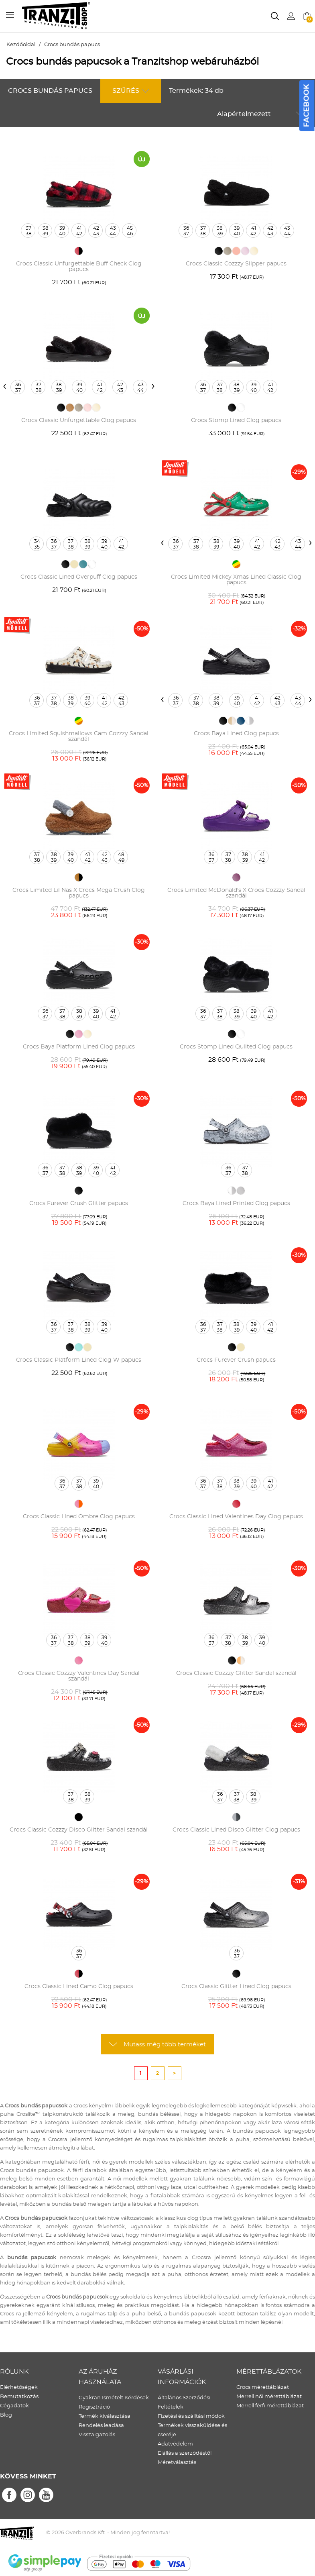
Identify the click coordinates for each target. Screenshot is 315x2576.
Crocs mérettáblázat (262, 2387)
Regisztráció (94, 2407)
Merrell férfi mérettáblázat (270, 2406)
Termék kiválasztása (104, 2416)
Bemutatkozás (19, 2396)
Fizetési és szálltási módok (191, 2416)
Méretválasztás (177, 2462)
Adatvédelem (175, 2444)
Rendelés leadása (101, 2425)
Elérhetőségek (19, 2387)
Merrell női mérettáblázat (269, 2396)
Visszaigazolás (97, 2434)
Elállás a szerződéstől (184, 2453)
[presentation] (4, 386)
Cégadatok (14, 2406)
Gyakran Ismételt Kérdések (114, 2398)
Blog (6, 2415)
